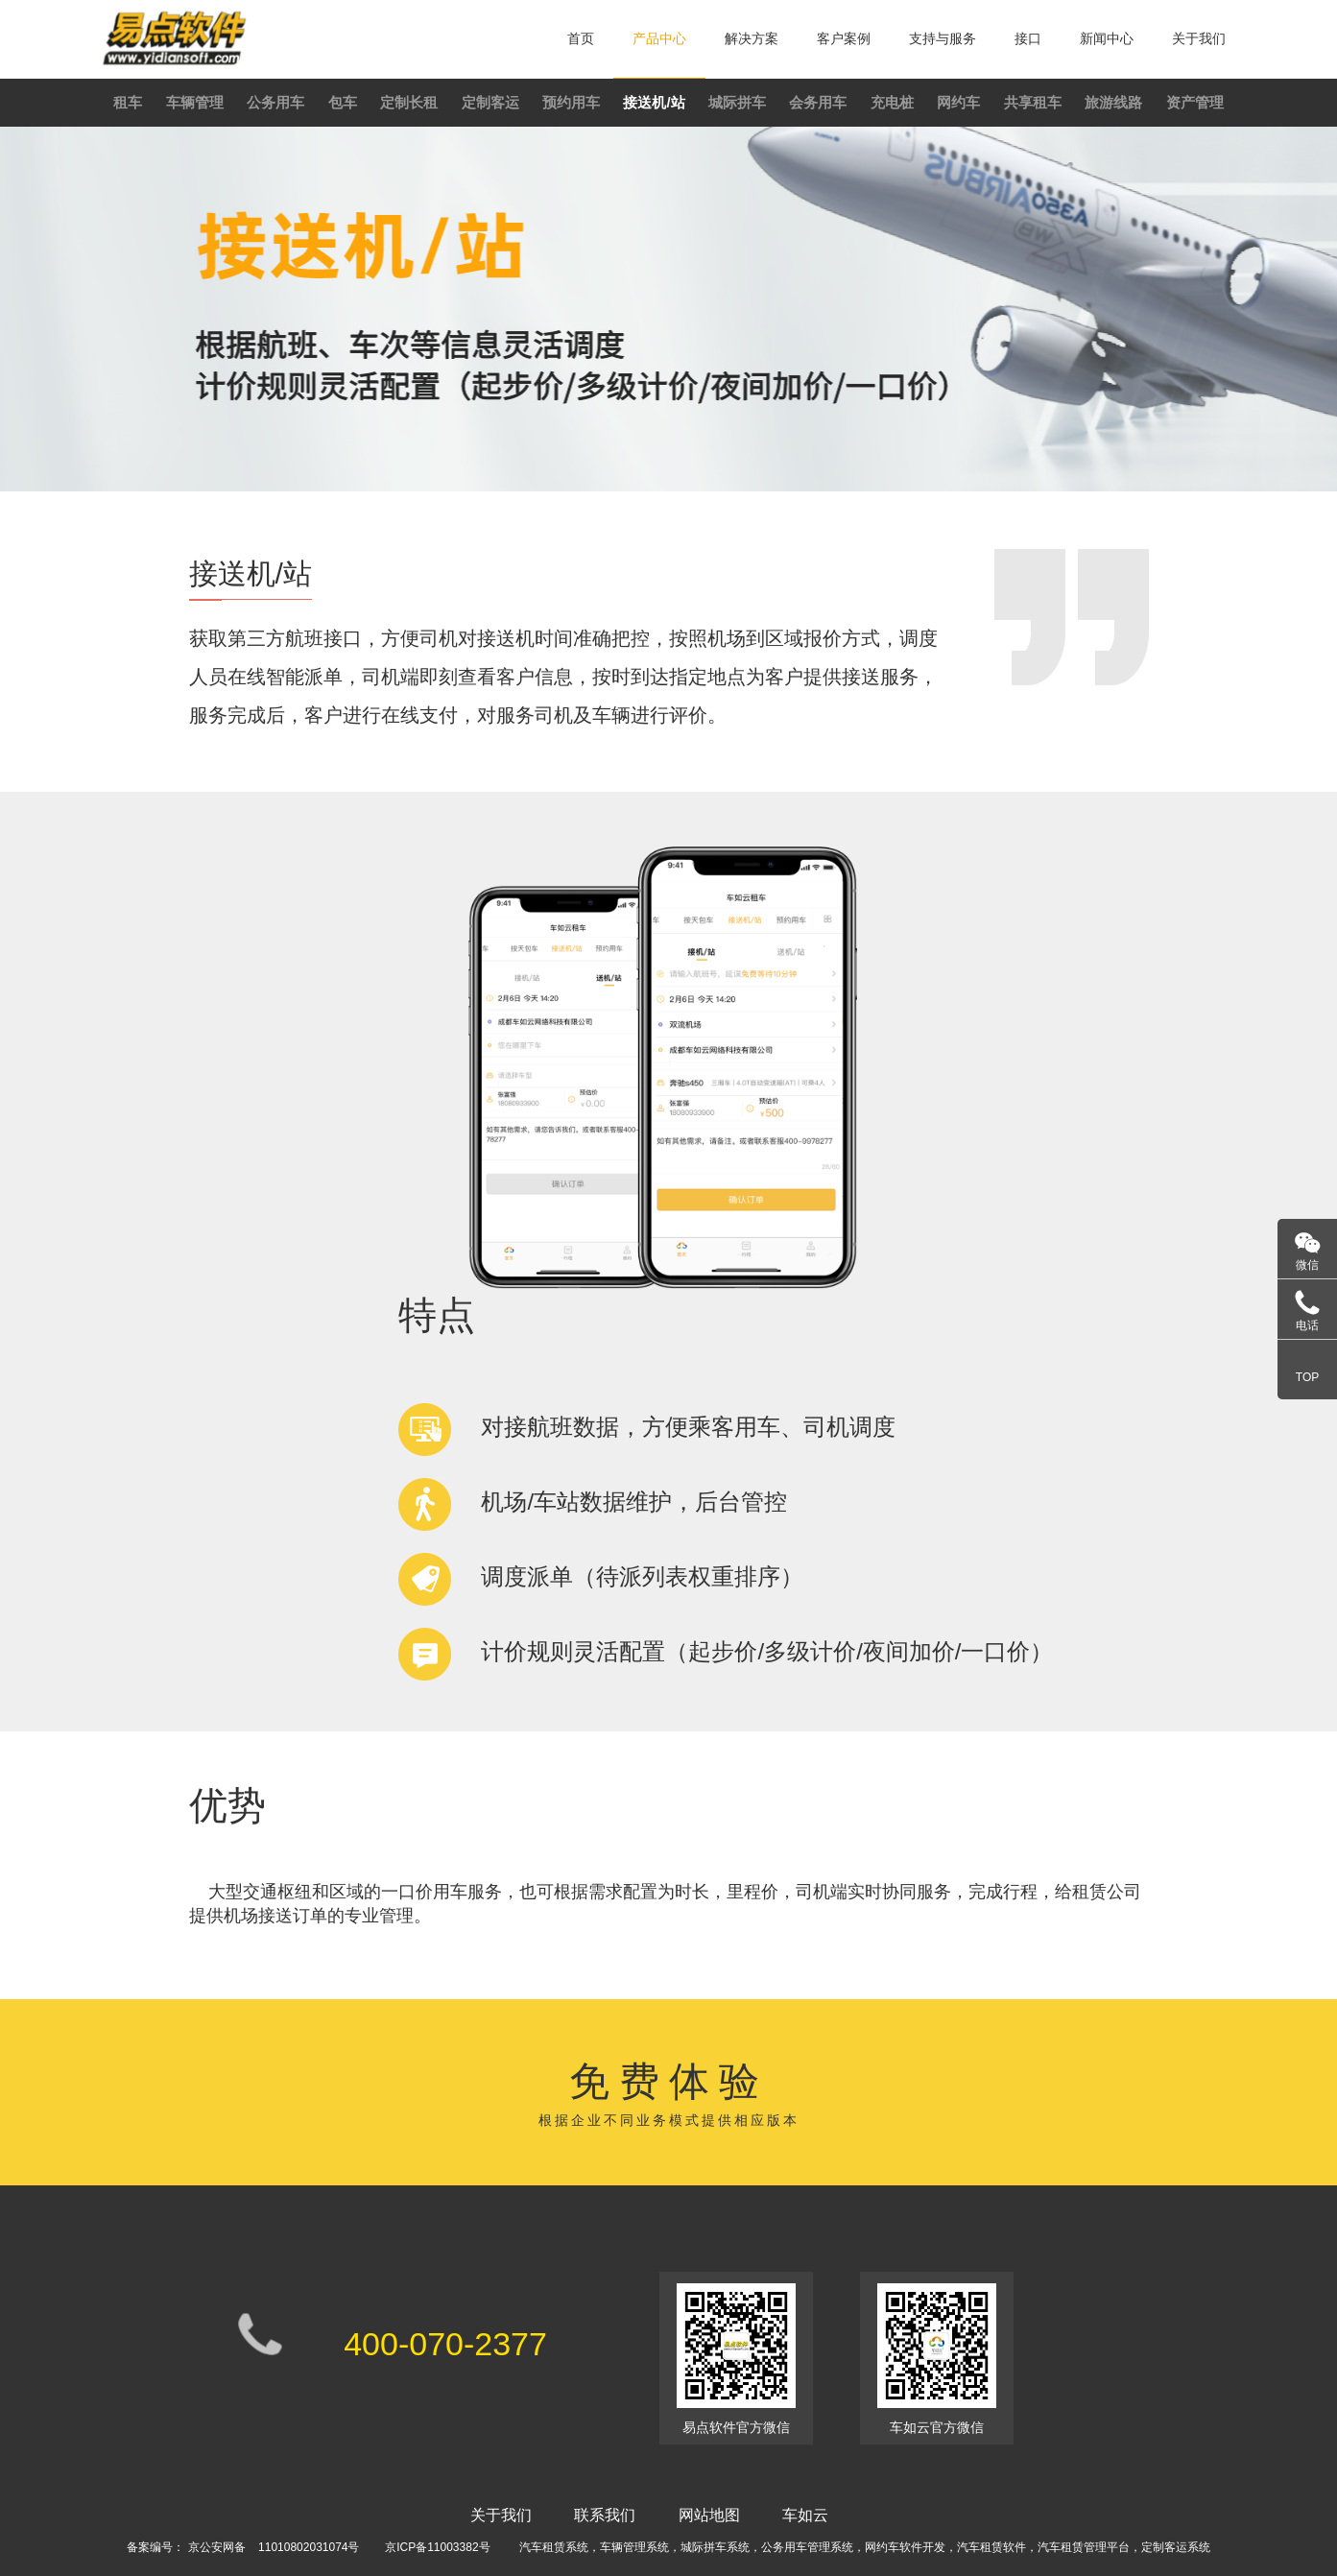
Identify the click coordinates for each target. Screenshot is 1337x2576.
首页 (580, 38)
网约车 (958, 102)
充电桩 (892, 102)
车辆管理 (195, 102)
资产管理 (1195, 102)
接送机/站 (653, 102)
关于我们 (1199, 38)
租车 (127, 102)
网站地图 (709, 2515)
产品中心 (659, 38)
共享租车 (1033, 102)
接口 (1028, 38)
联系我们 (604, 2515)
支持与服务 (942, 38)
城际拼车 (737, 102)
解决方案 (751, 38)
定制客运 (490, 102)
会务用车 (818, 102)
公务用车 (275, 102)
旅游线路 (1113, 102)
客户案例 (844, 38)
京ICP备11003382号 (437, 2547)
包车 (342, 102)
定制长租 (409, 102)
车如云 (805, 2515)
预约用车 (571, 102)
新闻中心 (1107, 38)
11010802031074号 (308, 2547)
